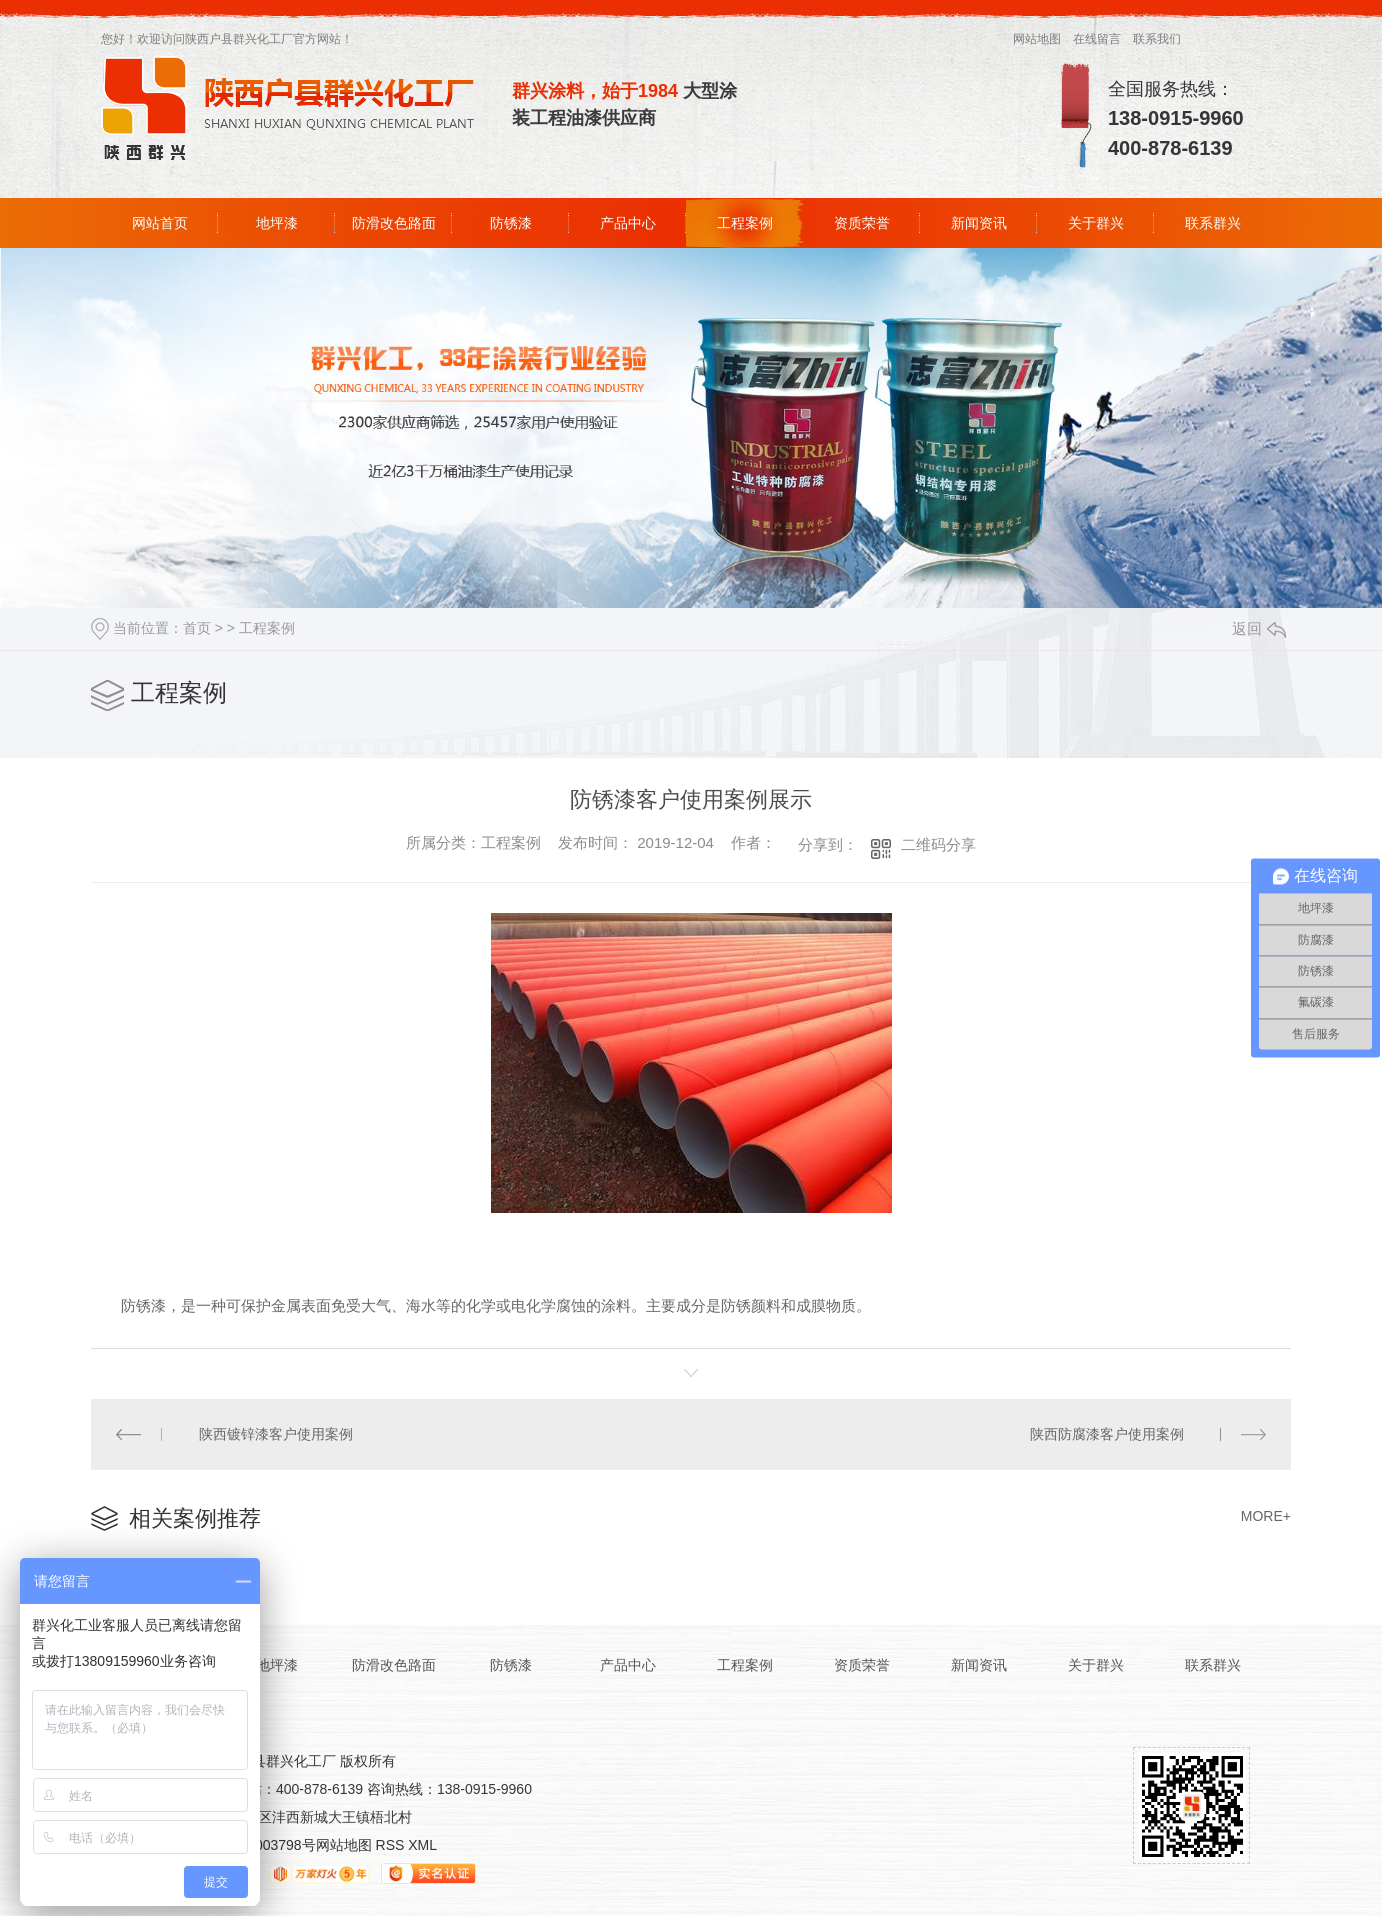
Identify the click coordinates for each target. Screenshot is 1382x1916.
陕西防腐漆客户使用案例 (1107, 1434)
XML (422, 1845)
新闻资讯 (979, 223)
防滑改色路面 (394, 223)
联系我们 (1157, 39)
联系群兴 (1213, 223)
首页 (197, 628)
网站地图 (1037, 39)
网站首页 (160, 223)
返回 (1259, 628)
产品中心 (628, 223)
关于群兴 (1096, 223)
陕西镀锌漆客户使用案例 (276, 1434)
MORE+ (1266, 1516)
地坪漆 (277, 223)
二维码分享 (938, 844)
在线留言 (1097, 39)
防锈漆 (511, 223)
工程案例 (745, 223)
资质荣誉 (862, 223)
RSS (392, 1845)
